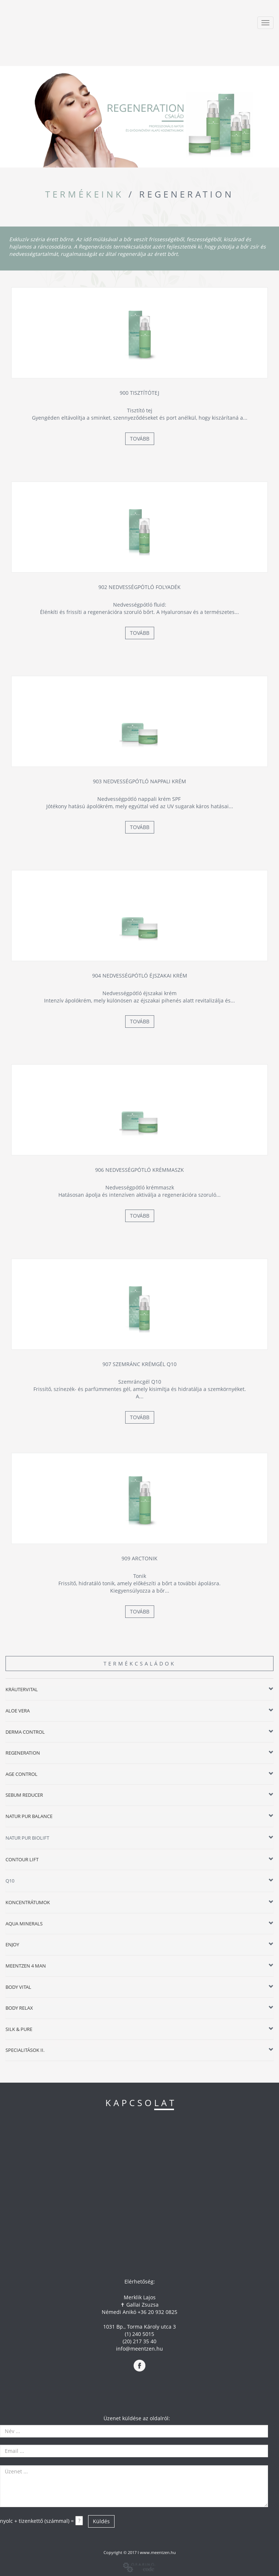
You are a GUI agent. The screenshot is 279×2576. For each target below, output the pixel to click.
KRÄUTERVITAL (22, 1689)
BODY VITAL (18, 1987)
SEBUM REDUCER (24, 1795)
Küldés (101, 2521)
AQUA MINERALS (24, 1923)
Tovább (139, 438)
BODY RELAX (19, 2008)
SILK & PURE (19, 2029)
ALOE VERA (18, 1710)
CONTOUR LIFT (22, 1859)
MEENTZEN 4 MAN (26, 1965)
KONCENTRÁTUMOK (28, 1902)
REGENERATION (23, 1752)
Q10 (10, 1880)
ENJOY (12, 1944)
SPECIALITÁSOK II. (25, 2050)
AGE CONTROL (21, 1774)
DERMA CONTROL (25, 1732)
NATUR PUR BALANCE (29, 1816)
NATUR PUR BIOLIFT (27, 1838)
